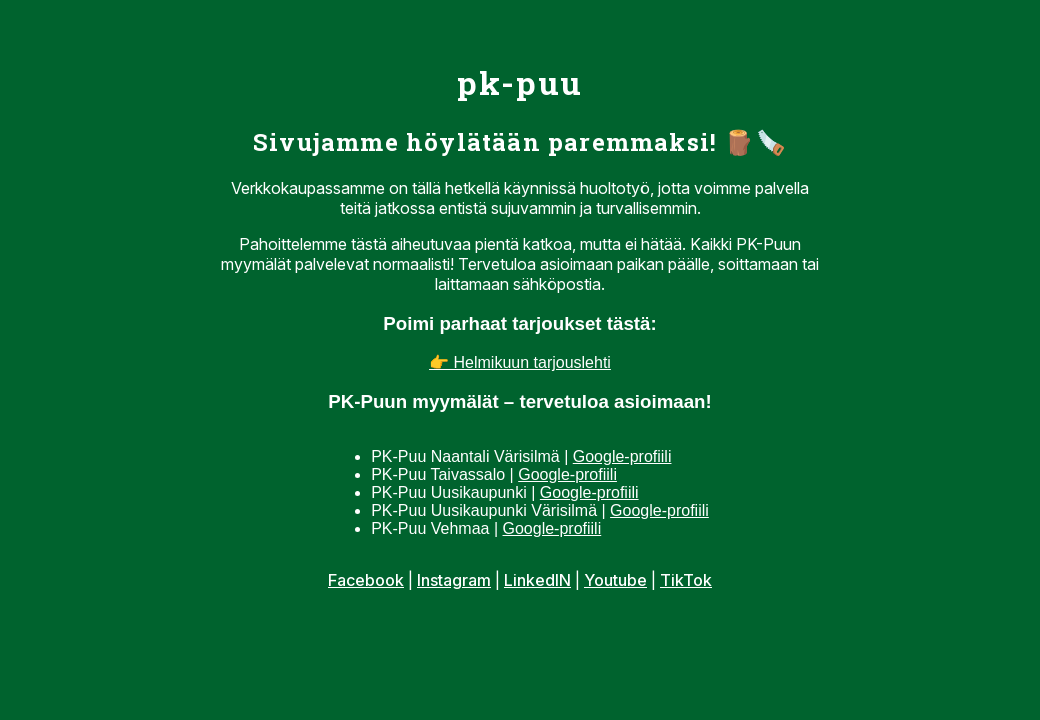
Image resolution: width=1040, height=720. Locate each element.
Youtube (615, 580)
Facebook (366, 580)
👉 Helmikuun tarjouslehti (520, 362)
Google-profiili (622, 456)
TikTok (686, 580)
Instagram (454, 580)
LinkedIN (537, 580)
